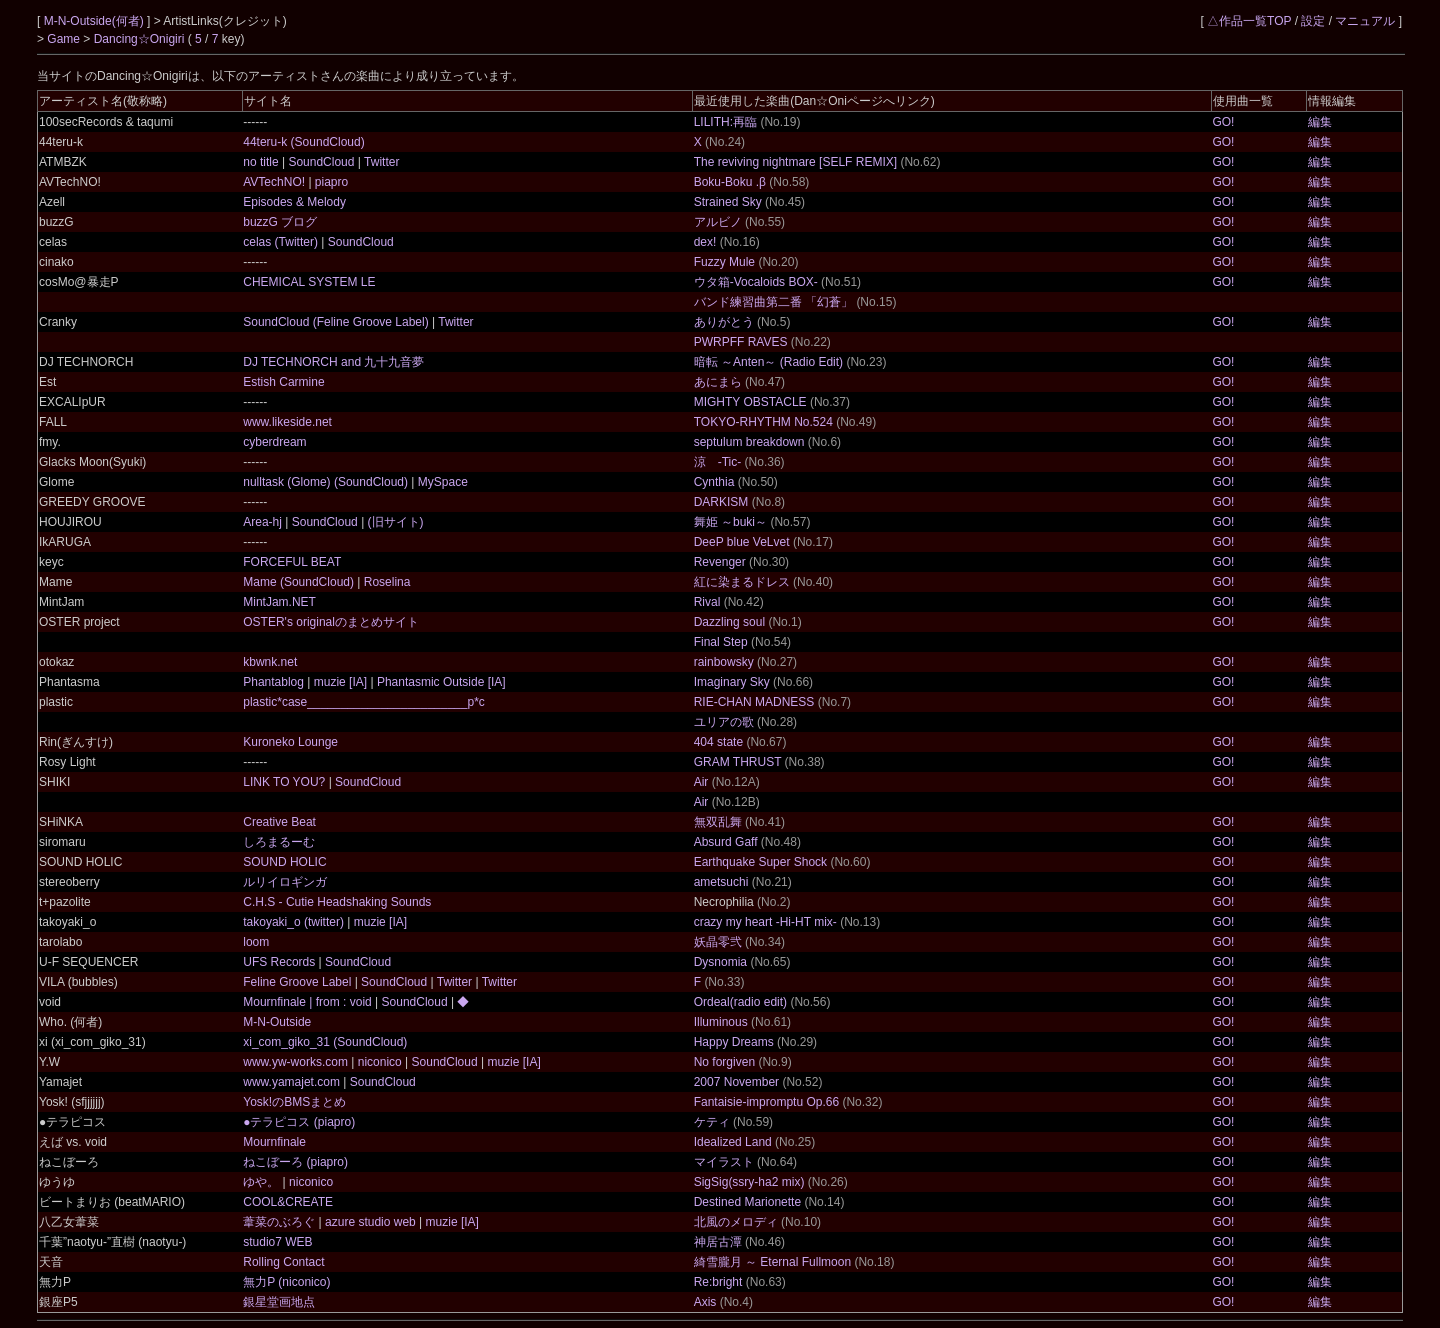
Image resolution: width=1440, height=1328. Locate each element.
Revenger (720, 562)
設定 (1313, 21)
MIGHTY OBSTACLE (750, 402)
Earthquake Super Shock (760, 862)
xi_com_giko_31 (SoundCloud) (325, 1042)
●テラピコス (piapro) (299, 1122)
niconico (379, 1062)
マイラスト (724, 1162)
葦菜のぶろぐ (280, 1222)
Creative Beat (279, 822)
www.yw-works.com (297, 1062)
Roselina (385, 582)
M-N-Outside (277, 1022)
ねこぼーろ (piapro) (295, 1162)
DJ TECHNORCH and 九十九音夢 (333, 362)
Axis (705, 1302)
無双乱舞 (718, 822)
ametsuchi (721, 882)
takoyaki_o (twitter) (295, 922)
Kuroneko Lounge (290, 742)
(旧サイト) (393, 522)
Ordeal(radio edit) (740, 1002)
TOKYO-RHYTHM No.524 (763, 422)
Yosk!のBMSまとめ (294, 1102)
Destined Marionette (747, 1202)
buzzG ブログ (280, 222)
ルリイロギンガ (285, 882)
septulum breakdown (749, 442)
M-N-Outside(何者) (95, 21)
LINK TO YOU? (285, 782)
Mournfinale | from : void (309, 1002)
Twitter (380, 162)
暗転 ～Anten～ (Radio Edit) (768, 362)
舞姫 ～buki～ (730, 522)
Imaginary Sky (732, 682)
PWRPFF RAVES (741, 342)
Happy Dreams (734, 1042)
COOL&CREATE (288, 1202)
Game (65, 39)
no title (262, 162)
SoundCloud (321, 162)
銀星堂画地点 (279, 1302)
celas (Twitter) (282, 242)
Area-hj (264, 522)
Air (701, 782)
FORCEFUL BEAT (292, 562)
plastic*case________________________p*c (364, 702)
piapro (330, 182)
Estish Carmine (283, 382)
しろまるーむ (279, 842)
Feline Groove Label (298, 982)
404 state (718, 742)
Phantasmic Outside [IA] (440, 682)
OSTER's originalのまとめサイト (331, 622)
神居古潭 (718, 1242)
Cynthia (714, 482)
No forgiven (724, 1062)
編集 (1320, 122)
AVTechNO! (275, 182)
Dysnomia (720, 962)
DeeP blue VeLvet (742, 542)
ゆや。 (262, 1182)
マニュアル (1365, 21)
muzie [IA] (340, 682)
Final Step (721, 642)
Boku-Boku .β (730, 182)
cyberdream (274, 442)
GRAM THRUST (738, 762)
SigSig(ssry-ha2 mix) (749, 1182)
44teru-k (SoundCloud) (303, 142)
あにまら (718, 382)
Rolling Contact (283, 1262)
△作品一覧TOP (1249, 21)
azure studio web (370, 1222)
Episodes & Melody (294, 202)
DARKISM (721, 502)
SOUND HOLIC (284, 862)
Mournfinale (274, 1142)
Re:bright (718, 1282)
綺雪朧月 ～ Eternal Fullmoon (772, 1262)
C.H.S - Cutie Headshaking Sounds (337, 902)
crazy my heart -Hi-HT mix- (765, 922)
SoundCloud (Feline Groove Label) (337, 322)
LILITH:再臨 (725, 122)
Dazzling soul (729, 622)
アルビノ (718, 222)
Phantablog (275, 682)
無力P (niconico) (286, 1282)
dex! (705, 242)
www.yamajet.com (293, 1082)
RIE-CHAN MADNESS (754, 702)
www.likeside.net (287, 422)
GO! (1223, 122)
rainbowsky (724, 662)
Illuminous (721, 1022)
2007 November (736, 1082)
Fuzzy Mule (724, 262)
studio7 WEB (277, 1242)
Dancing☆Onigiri (141, 39)
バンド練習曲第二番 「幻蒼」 (773, 302)
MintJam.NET (279, 602)
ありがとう (724, 322)
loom (256, 942)
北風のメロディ (736, 1222)
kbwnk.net (270, 662)
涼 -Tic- (718, 462)
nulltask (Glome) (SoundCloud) (327, 482)
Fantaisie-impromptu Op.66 (766, 1102)
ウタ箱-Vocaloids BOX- (756, 282)
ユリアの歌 (724, 722)
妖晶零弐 (718, 942)
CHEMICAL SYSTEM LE (309, 282)
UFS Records (280, 962)
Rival (707, 602)
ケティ (712, 1122)
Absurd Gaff (726, 842)
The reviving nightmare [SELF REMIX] (795, 162)
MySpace (440, 482)
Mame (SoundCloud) (300, 582)
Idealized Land (733, 1142)
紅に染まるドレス (742, 582)
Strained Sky (728, 202)
